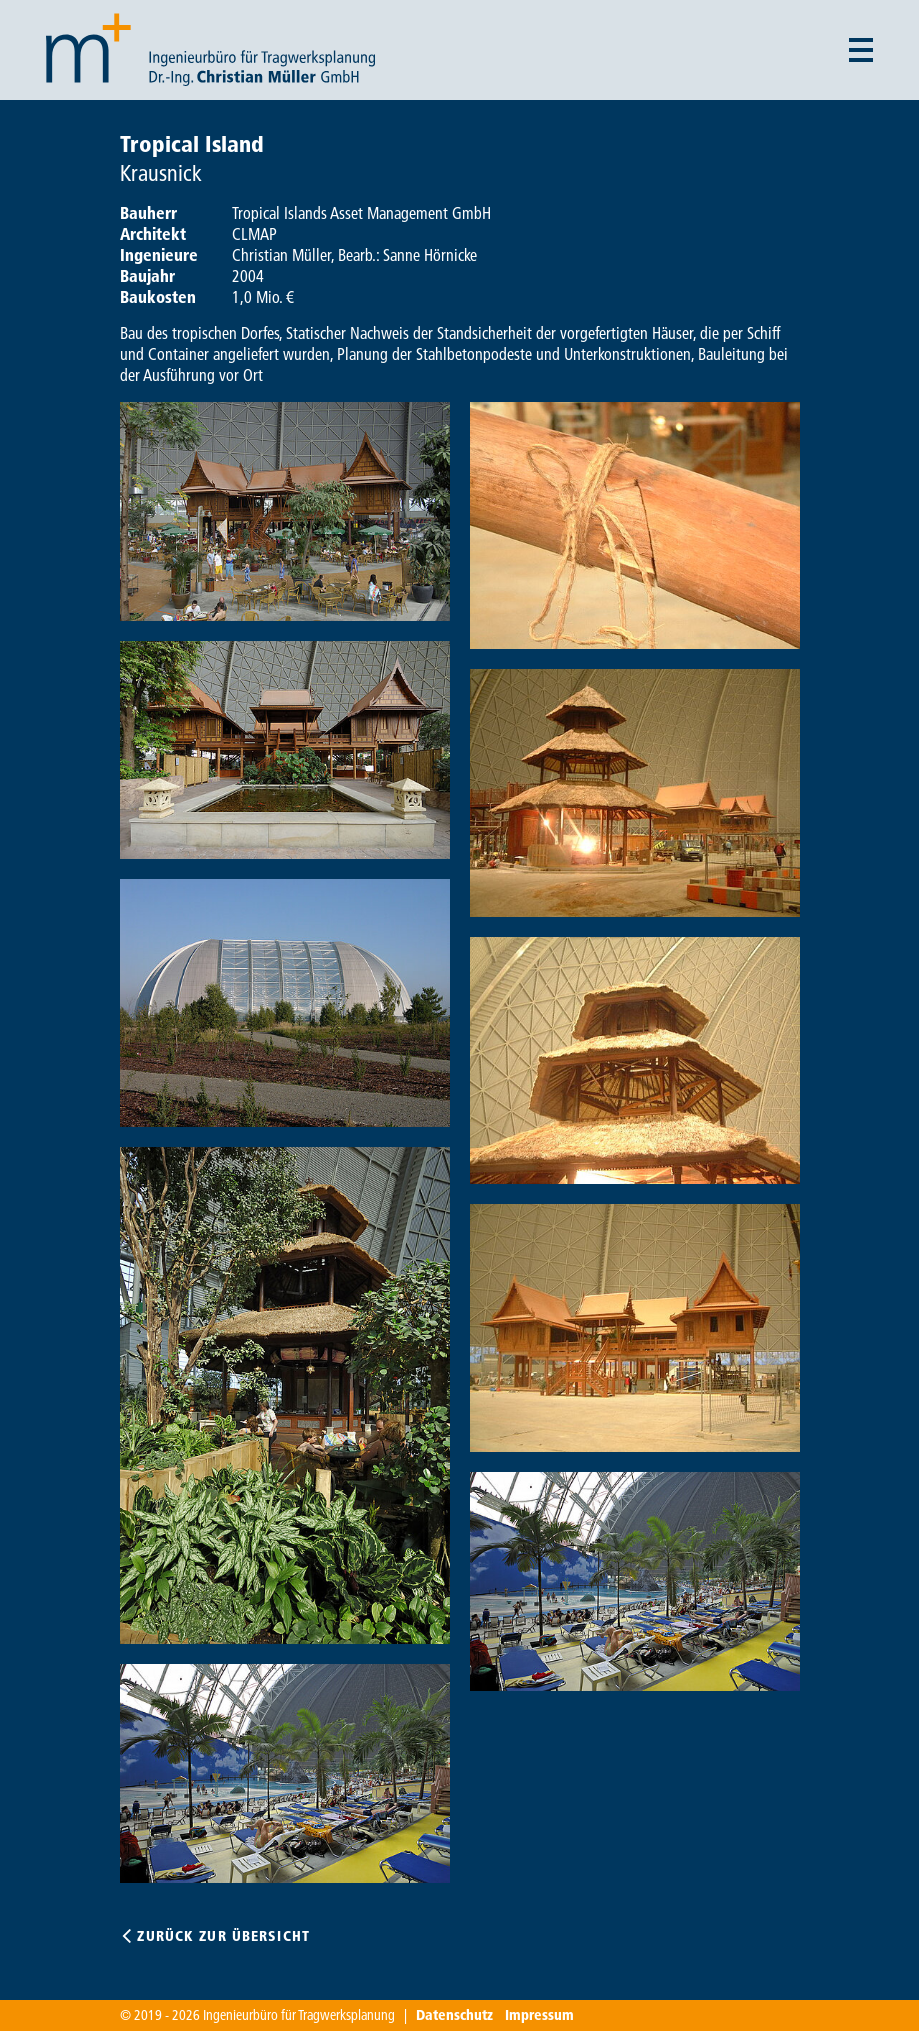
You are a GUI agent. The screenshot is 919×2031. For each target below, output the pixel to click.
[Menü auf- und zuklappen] (861, 50)
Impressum (539, 2015)
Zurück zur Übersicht (223, 1936)
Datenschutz (454, 2015)
